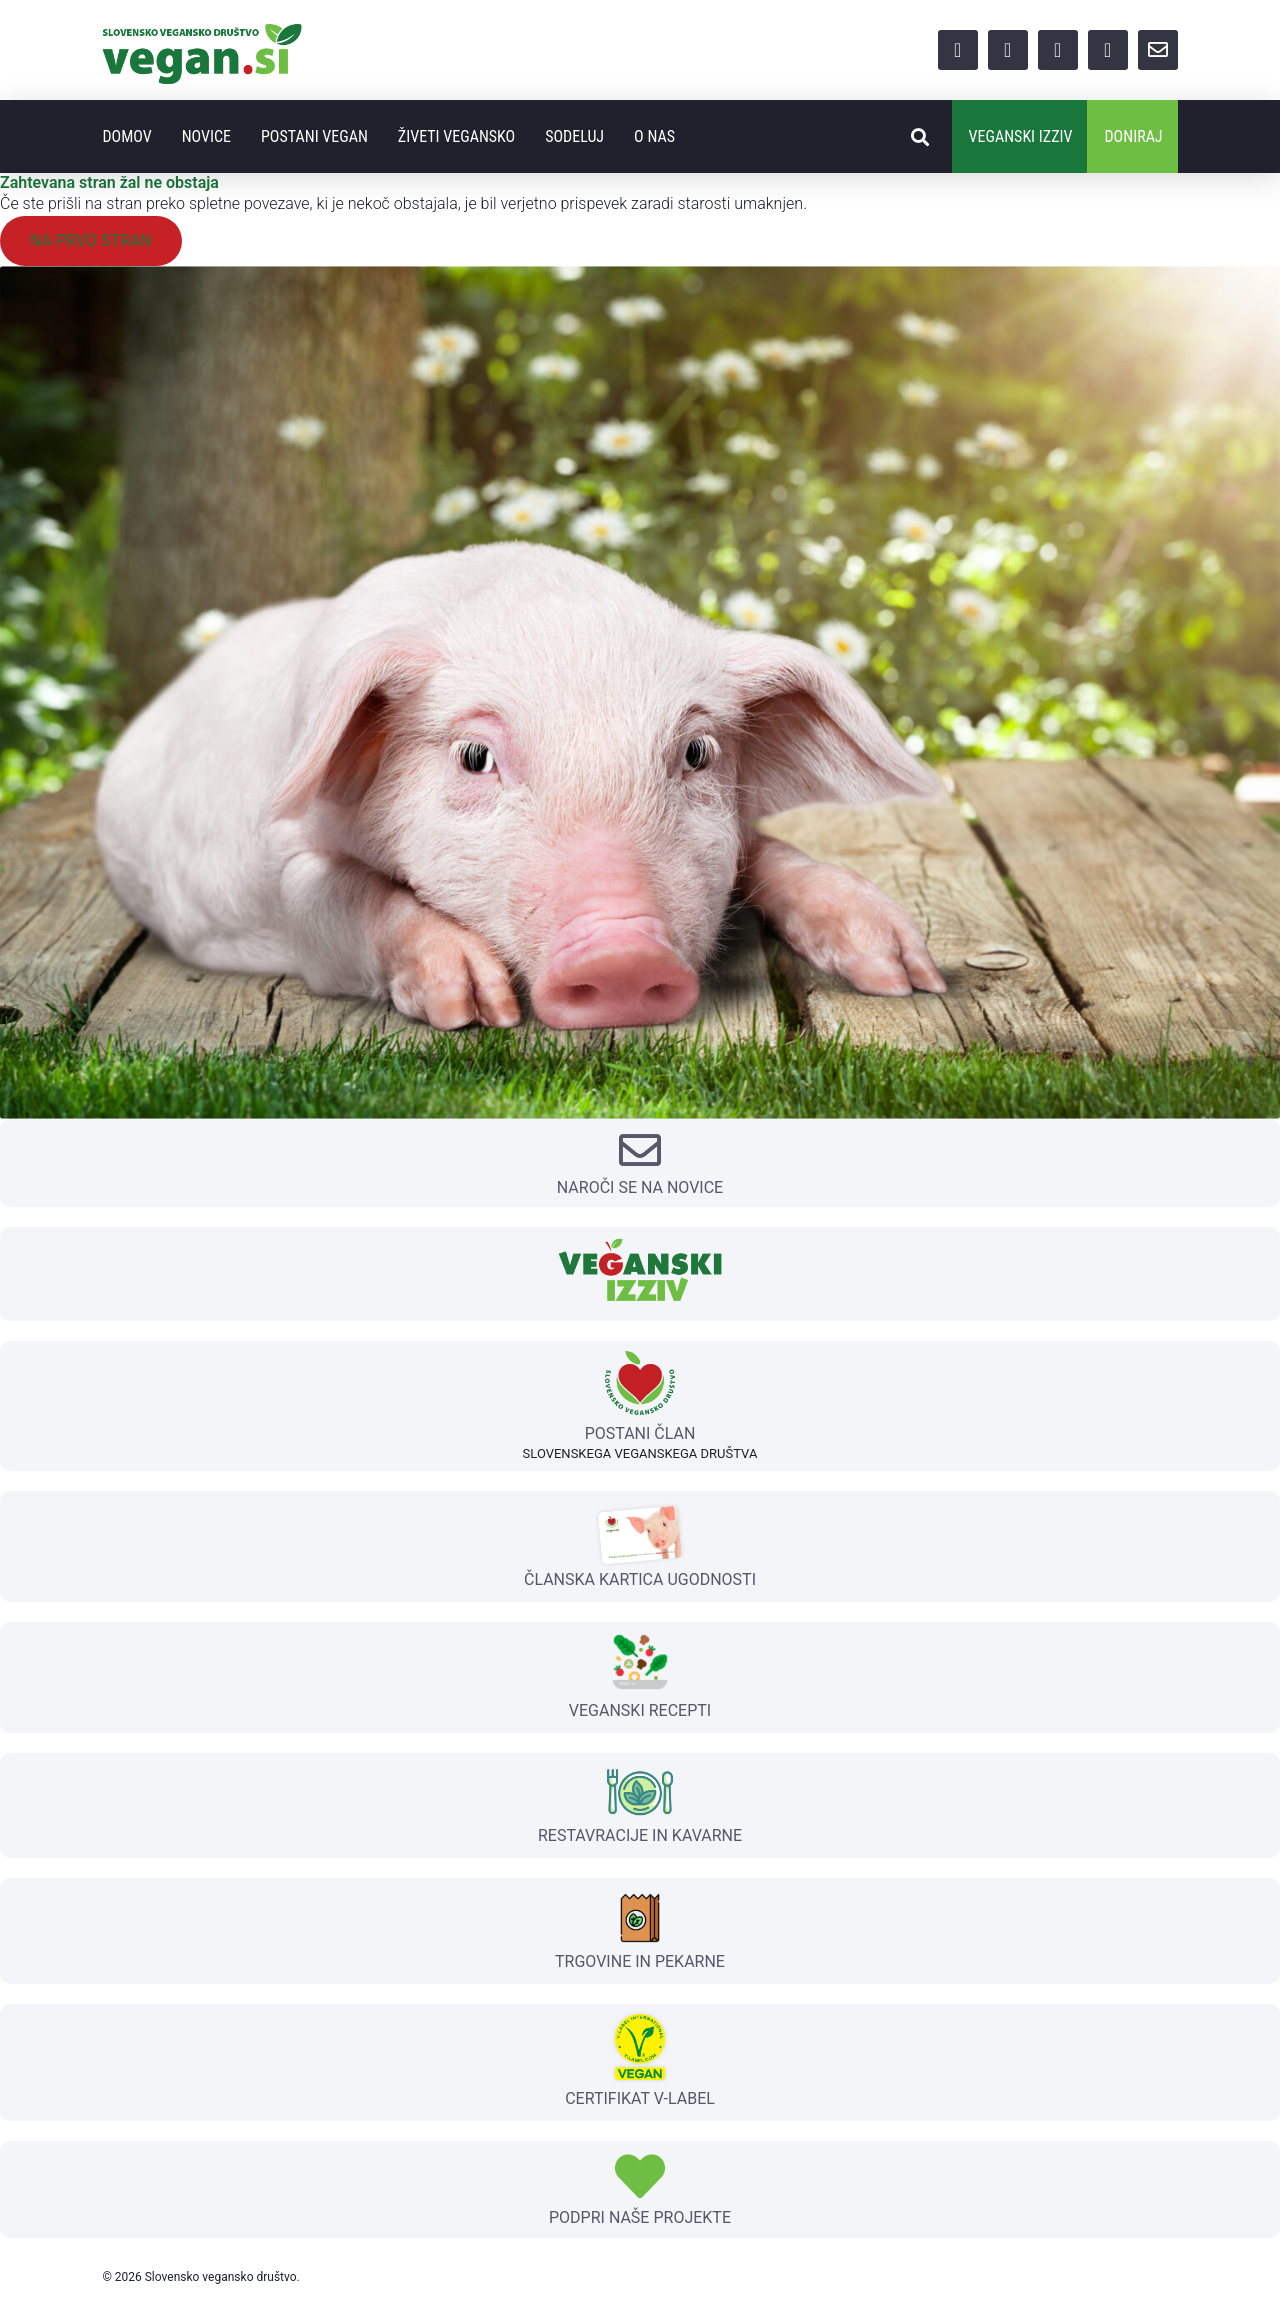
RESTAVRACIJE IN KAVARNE (640, 1835)
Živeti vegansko (456, 136)
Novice (206, 136)
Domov (126, 136)
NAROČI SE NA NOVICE (640, 1187)
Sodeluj (574, 136)
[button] (920, 136)
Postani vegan (314, 136)
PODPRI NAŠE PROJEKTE (640, 2217)
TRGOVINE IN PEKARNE (640, 1961)
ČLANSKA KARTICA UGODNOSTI (640, 1579)
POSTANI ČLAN (640, 1433)
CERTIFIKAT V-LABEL (640, 2098)
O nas (654, 136)
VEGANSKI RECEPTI (640, 1710)
